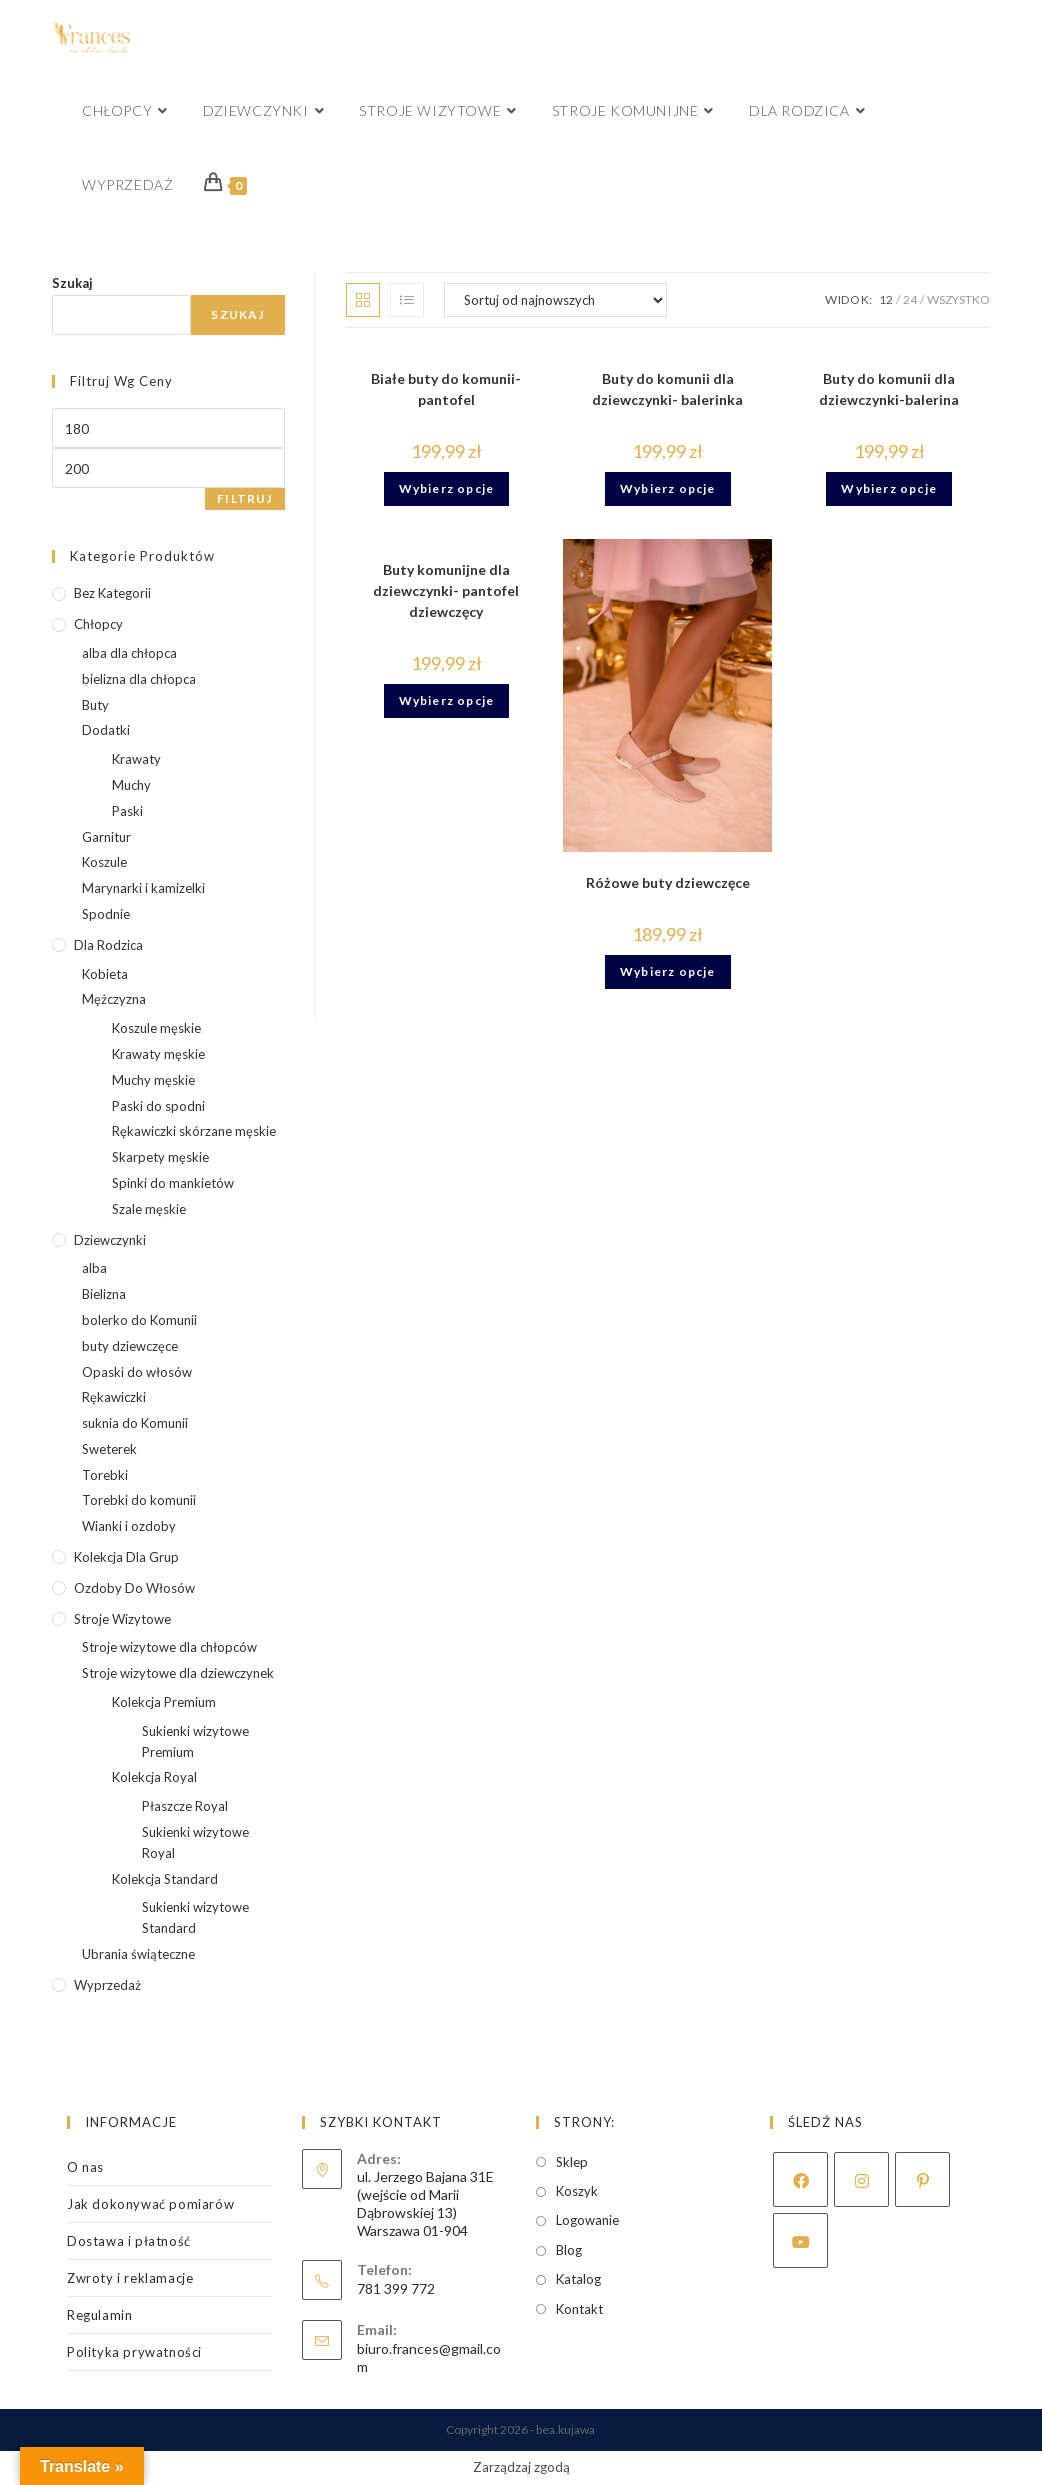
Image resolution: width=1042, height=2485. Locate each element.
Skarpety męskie (160, 1157)
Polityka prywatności (134, 2352)
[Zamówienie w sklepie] (555, 300)
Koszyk (577, 2191)
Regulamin (99, 2315)
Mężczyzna (114, 999)
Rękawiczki (114, 1397)
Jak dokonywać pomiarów (150, 2204)
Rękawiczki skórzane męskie (194, 1131)
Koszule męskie (156, 1028)
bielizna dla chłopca (139, 679)
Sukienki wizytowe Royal (195, 1842)
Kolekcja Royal (154, 1777)
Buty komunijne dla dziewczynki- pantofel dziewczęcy (446, 590)
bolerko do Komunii (139, 1320)
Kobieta (105, 974)
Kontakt (579, 2309)
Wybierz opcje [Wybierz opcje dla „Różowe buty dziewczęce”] (668, 971)
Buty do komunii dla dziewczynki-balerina (889, 389)
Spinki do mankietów (173, 1183)
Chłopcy (98, 624)
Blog (569, 2250)
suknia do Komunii (135, 1423)
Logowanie (587, 2220)
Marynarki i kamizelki (143, 888)
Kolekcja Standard (165, 1879)
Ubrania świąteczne (138, 1954)
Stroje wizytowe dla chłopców (169, 1647)
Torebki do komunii (139, 1500)
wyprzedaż (107, 1985)
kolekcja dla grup (126, 1557)
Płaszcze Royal (185, 1806)
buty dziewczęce (130, 1346)
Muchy (131, 785)
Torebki (105, 1475)
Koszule (104, 862)
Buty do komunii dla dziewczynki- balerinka (667, 389)
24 (910, 299)
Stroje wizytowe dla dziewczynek (178, 1673)
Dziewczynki (110, 1240)
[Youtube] (800, 2240)
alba (94, 1268)
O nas (85, 2167)
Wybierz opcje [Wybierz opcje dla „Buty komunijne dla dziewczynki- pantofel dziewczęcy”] (447, 700)
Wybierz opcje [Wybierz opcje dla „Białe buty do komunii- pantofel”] (447, 488)
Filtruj (244, 498)
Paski (127, 811)
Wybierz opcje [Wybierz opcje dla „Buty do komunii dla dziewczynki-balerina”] (889, 488)
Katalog (578, 2279)
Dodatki (106, 730)
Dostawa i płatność (129, 2241)
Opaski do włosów (137, 1372)
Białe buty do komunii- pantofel (446, 389)
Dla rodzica (108, 945)
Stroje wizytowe (122, 1619)
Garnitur (106, 837)
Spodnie (106, 914)
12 (886, 299)
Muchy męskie (153, 1080)
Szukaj (72, 283)
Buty (95, 705)
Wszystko (958, 299)
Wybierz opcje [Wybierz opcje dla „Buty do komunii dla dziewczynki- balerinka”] (668, 488)
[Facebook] (800, 2179)
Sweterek (109, 1449)
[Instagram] (861, 2179)
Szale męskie (149, 1209)
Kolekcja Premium (164, 1702)
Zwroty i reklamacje (130, 2278)
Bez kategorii (112, 593)
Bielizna (104, 1294)
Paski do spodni (158, 1106)
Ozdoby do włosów (134, 1588)
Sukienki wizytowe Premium (195, 1741)
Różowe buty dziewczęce (668, 882)
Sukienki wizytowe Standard (195, 1917)
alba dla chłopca (129, 653)
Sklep (572, 2162)
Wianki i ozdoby (129, 1526)
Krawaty (136, 759)
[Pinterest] (922, 2179)
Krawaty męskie (158, 1054)
